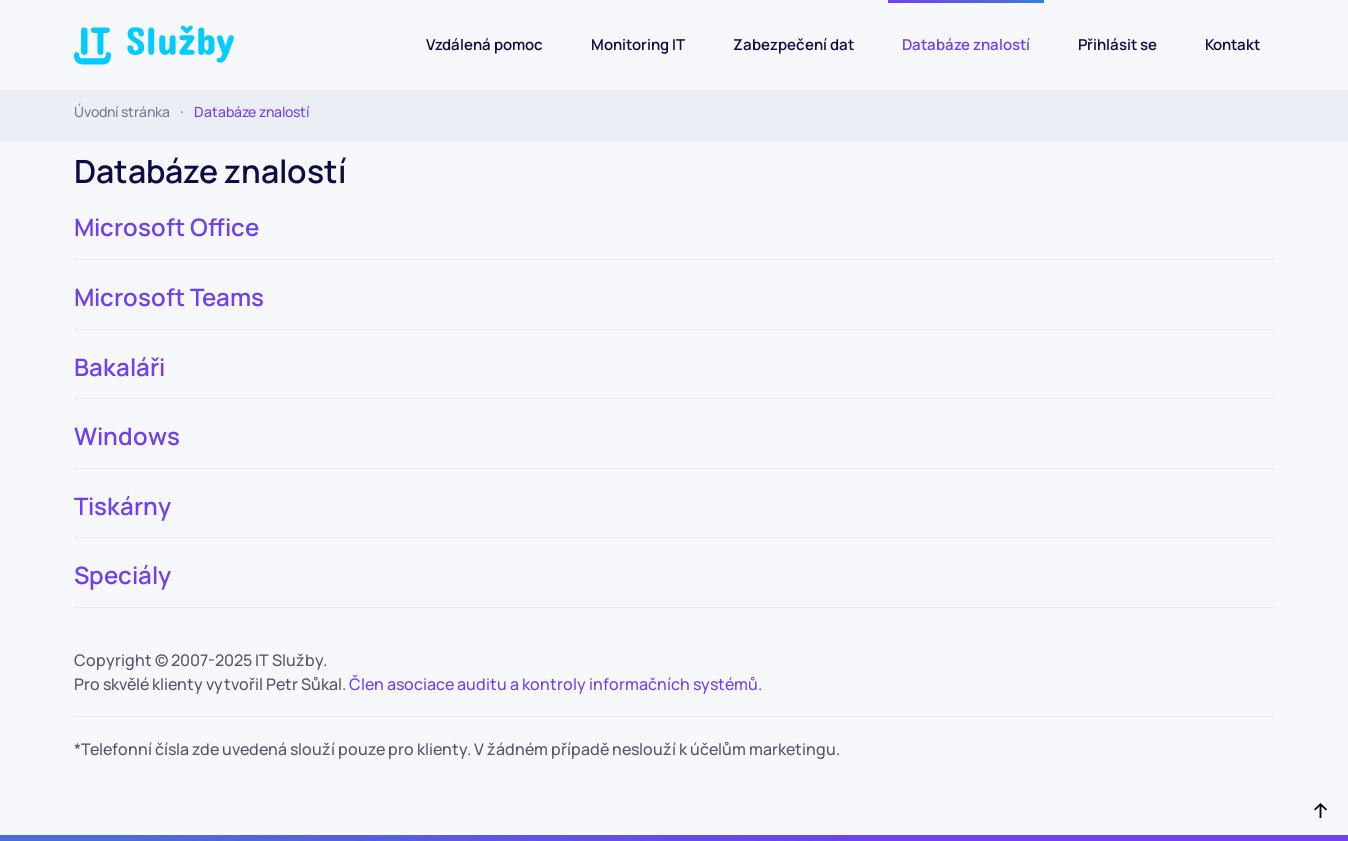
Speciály (122, 574)
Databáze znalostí (966, 44)
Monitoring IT (638, 44)
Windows (127, 435)
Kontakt (1232, 44)
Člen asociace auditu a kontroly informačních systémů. (557, 684)
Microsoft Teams (169, 296)
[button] (1320, 809)
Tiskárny (122, 505)
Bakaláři (119, 366)
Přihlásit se (1117, 44)
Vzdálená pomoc (484, 44)
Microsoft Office (166, 226)
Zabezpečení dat (793, 44)
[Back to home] (154, 45)
